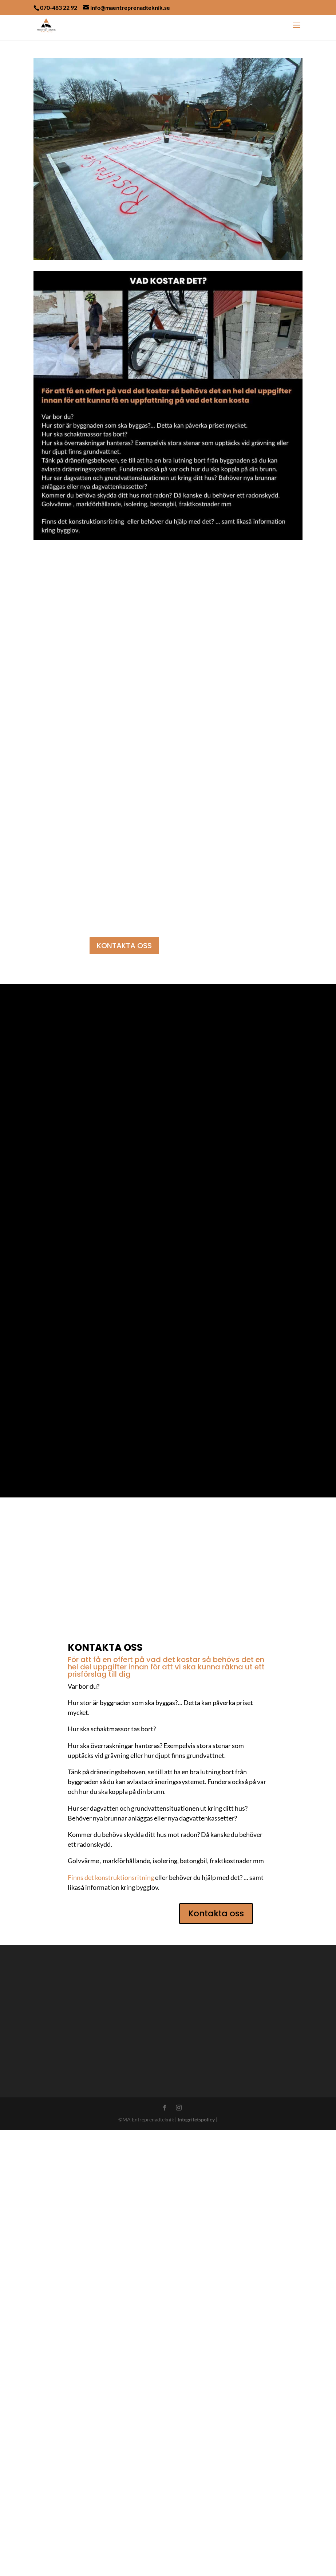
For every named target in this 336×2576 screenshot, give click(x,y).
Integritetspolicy (196, 2565)
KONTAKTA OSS (124, 946)
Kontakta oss (216, 2359)
